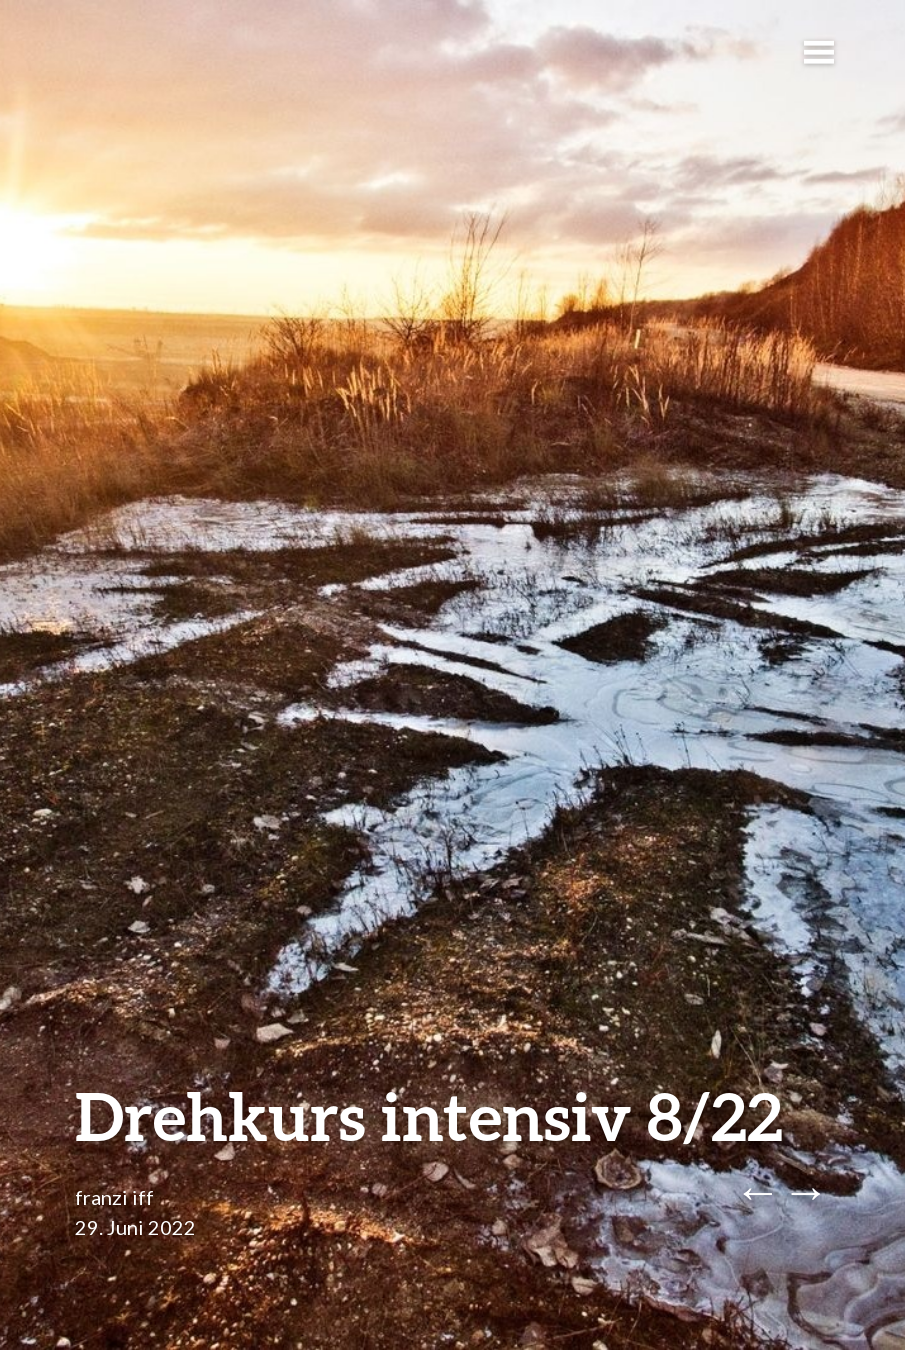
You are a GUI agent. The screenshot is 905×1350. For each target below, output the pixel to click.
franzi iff (114, 1197)
